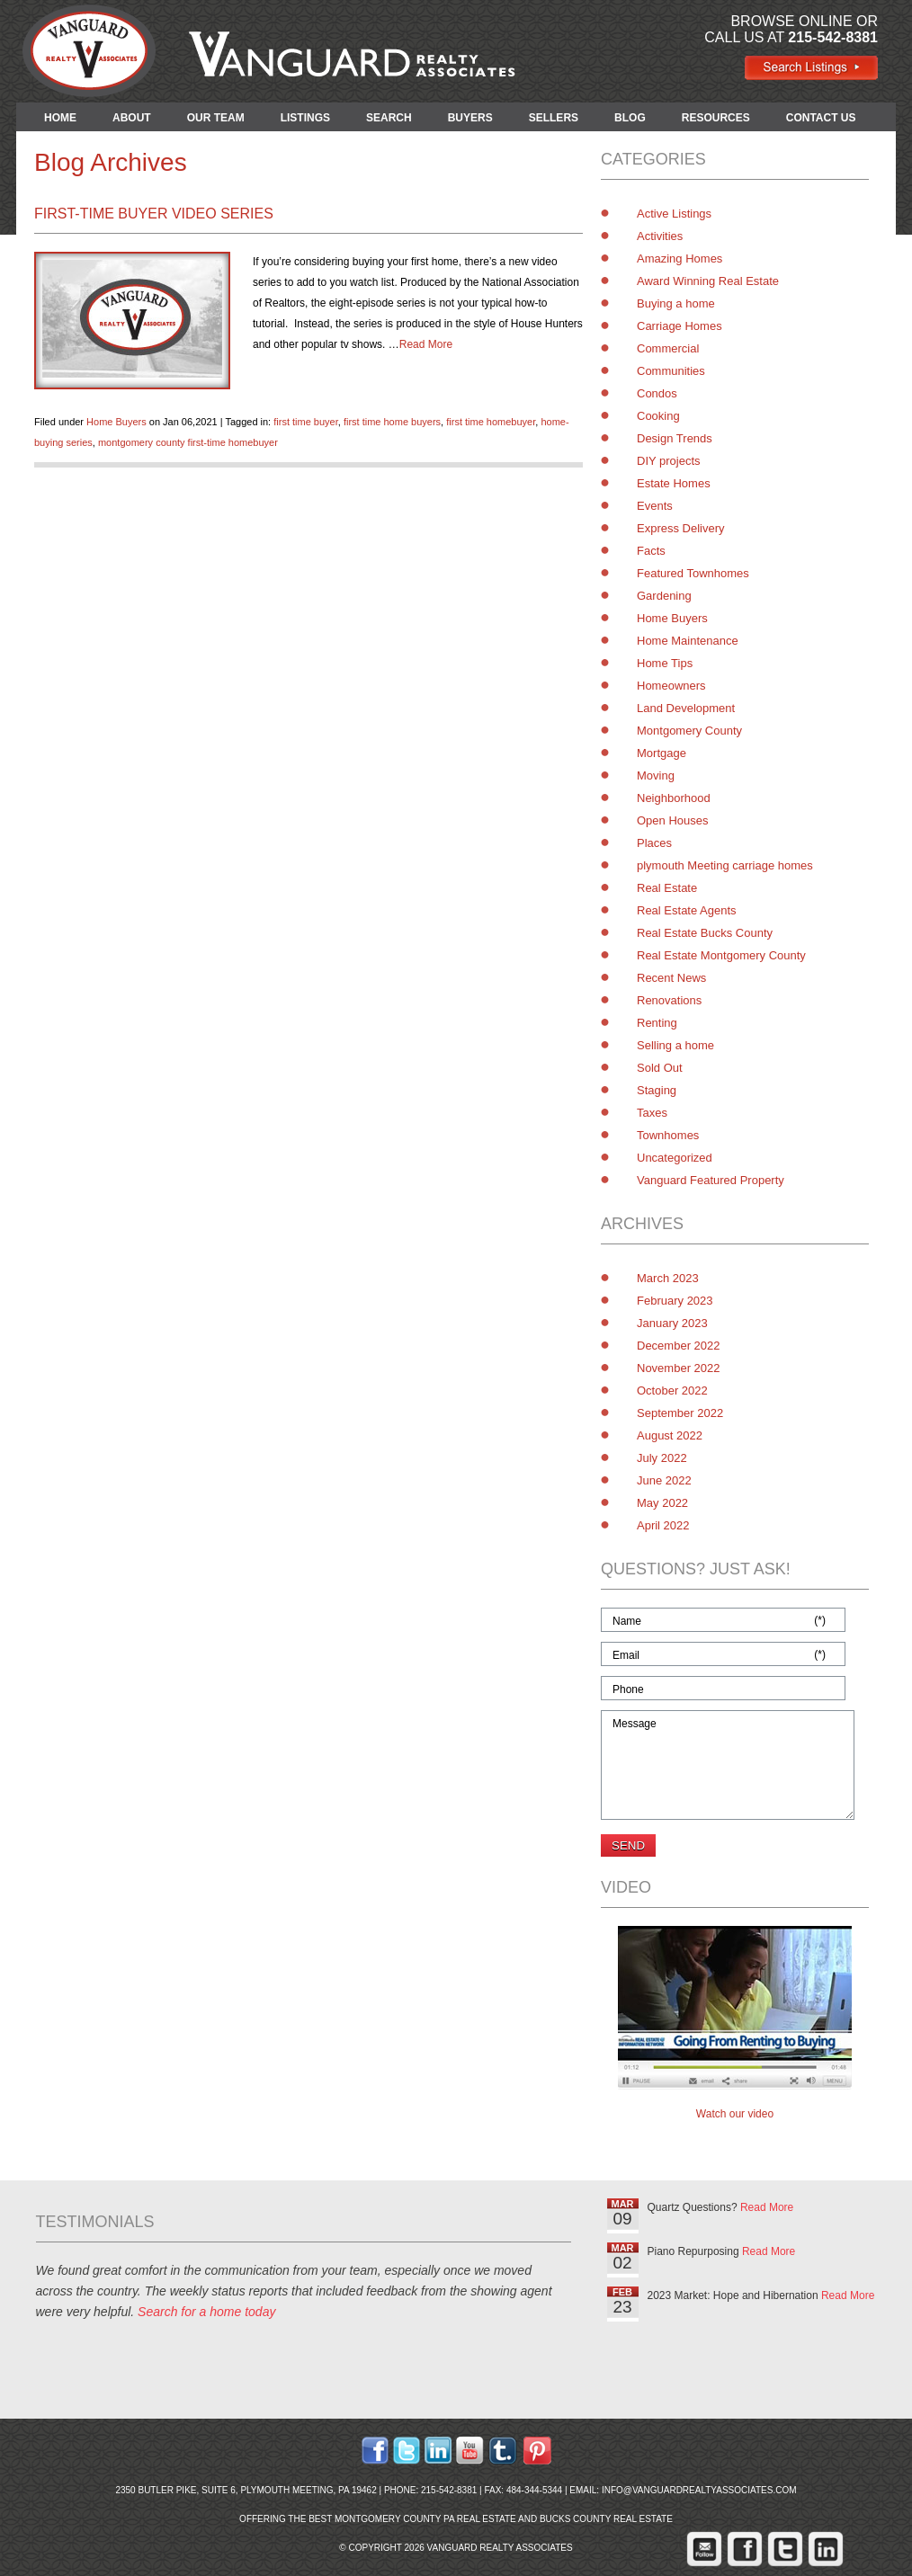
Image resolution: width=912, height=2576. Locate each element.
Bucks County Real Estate (606, 2519)
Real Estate (667, 888)
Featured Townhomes (693, 573)
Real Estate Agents (687, 910)
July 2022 (662, 1458)
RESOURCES (716, 117)
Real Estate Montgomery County (721, 955)
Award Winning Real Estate (708, 281)
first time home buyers (392, 421)
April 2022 (663, 1525)
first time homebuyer (490, 421)
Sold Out (660, 1067)
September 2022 (680, 1413)
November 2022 (678, 1368)
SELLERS (553, 117)
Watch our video (734, 2114)
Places (654, 843)
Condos (657, 393)
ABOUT (131, 117)
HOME (60, 117)
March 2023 (668, 1278)
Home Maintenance (687, 640)
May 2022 (662, 1503)
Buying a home (676, 303)
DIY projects (669, 461)
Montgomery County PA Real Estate (425, 2519)
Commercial (668, 348)
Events (655, 506)
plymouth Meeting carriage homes (725, 865)
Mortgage (661, 753)
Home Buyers (116, 421)
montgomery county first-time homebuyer (188, 442)
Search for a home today (206, 2311)
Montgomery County (689, 730)
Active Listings (674, 213)
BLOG (630, 117)
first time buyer (305, 421)
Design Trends (674, 438)
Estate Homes (674, 483)
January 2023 (672, 1323)
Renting (657, 1023)
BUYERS (470, 117)
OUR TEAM (216, 117)
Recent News (671, 978)
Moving (656, 775)
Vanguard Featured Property (710, 1180)
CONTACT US (821, 117)
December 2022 (678, 1345)
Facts (651, 550)
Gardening (664, 595)
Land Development (686, 708)
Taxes (652, 1112)
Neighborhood (674, 798)
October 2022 (672, 1390)
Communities (671, 371)
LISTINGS (305, 117)
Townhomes (668, 1135)
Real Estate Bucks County (705, 933)
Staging (656, 1090)
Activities (660, 236)
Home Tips (665, 663)
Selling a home (675, 1045)
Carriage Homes (679, 326)
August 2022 (669, 1435)
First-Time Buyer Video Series (153, 213)
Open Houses (673, 820)
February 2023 (675, 1300)
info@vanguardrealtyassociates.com (699, 2490)
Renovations (669, 1000)
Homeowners (671, 685)
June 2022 (664, 1480)
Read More (425, 344)
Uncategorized (674, 1157)
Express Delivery (681, 528)
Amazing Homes (679, 258)
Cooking (658, 416)
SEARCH (389, 117)
